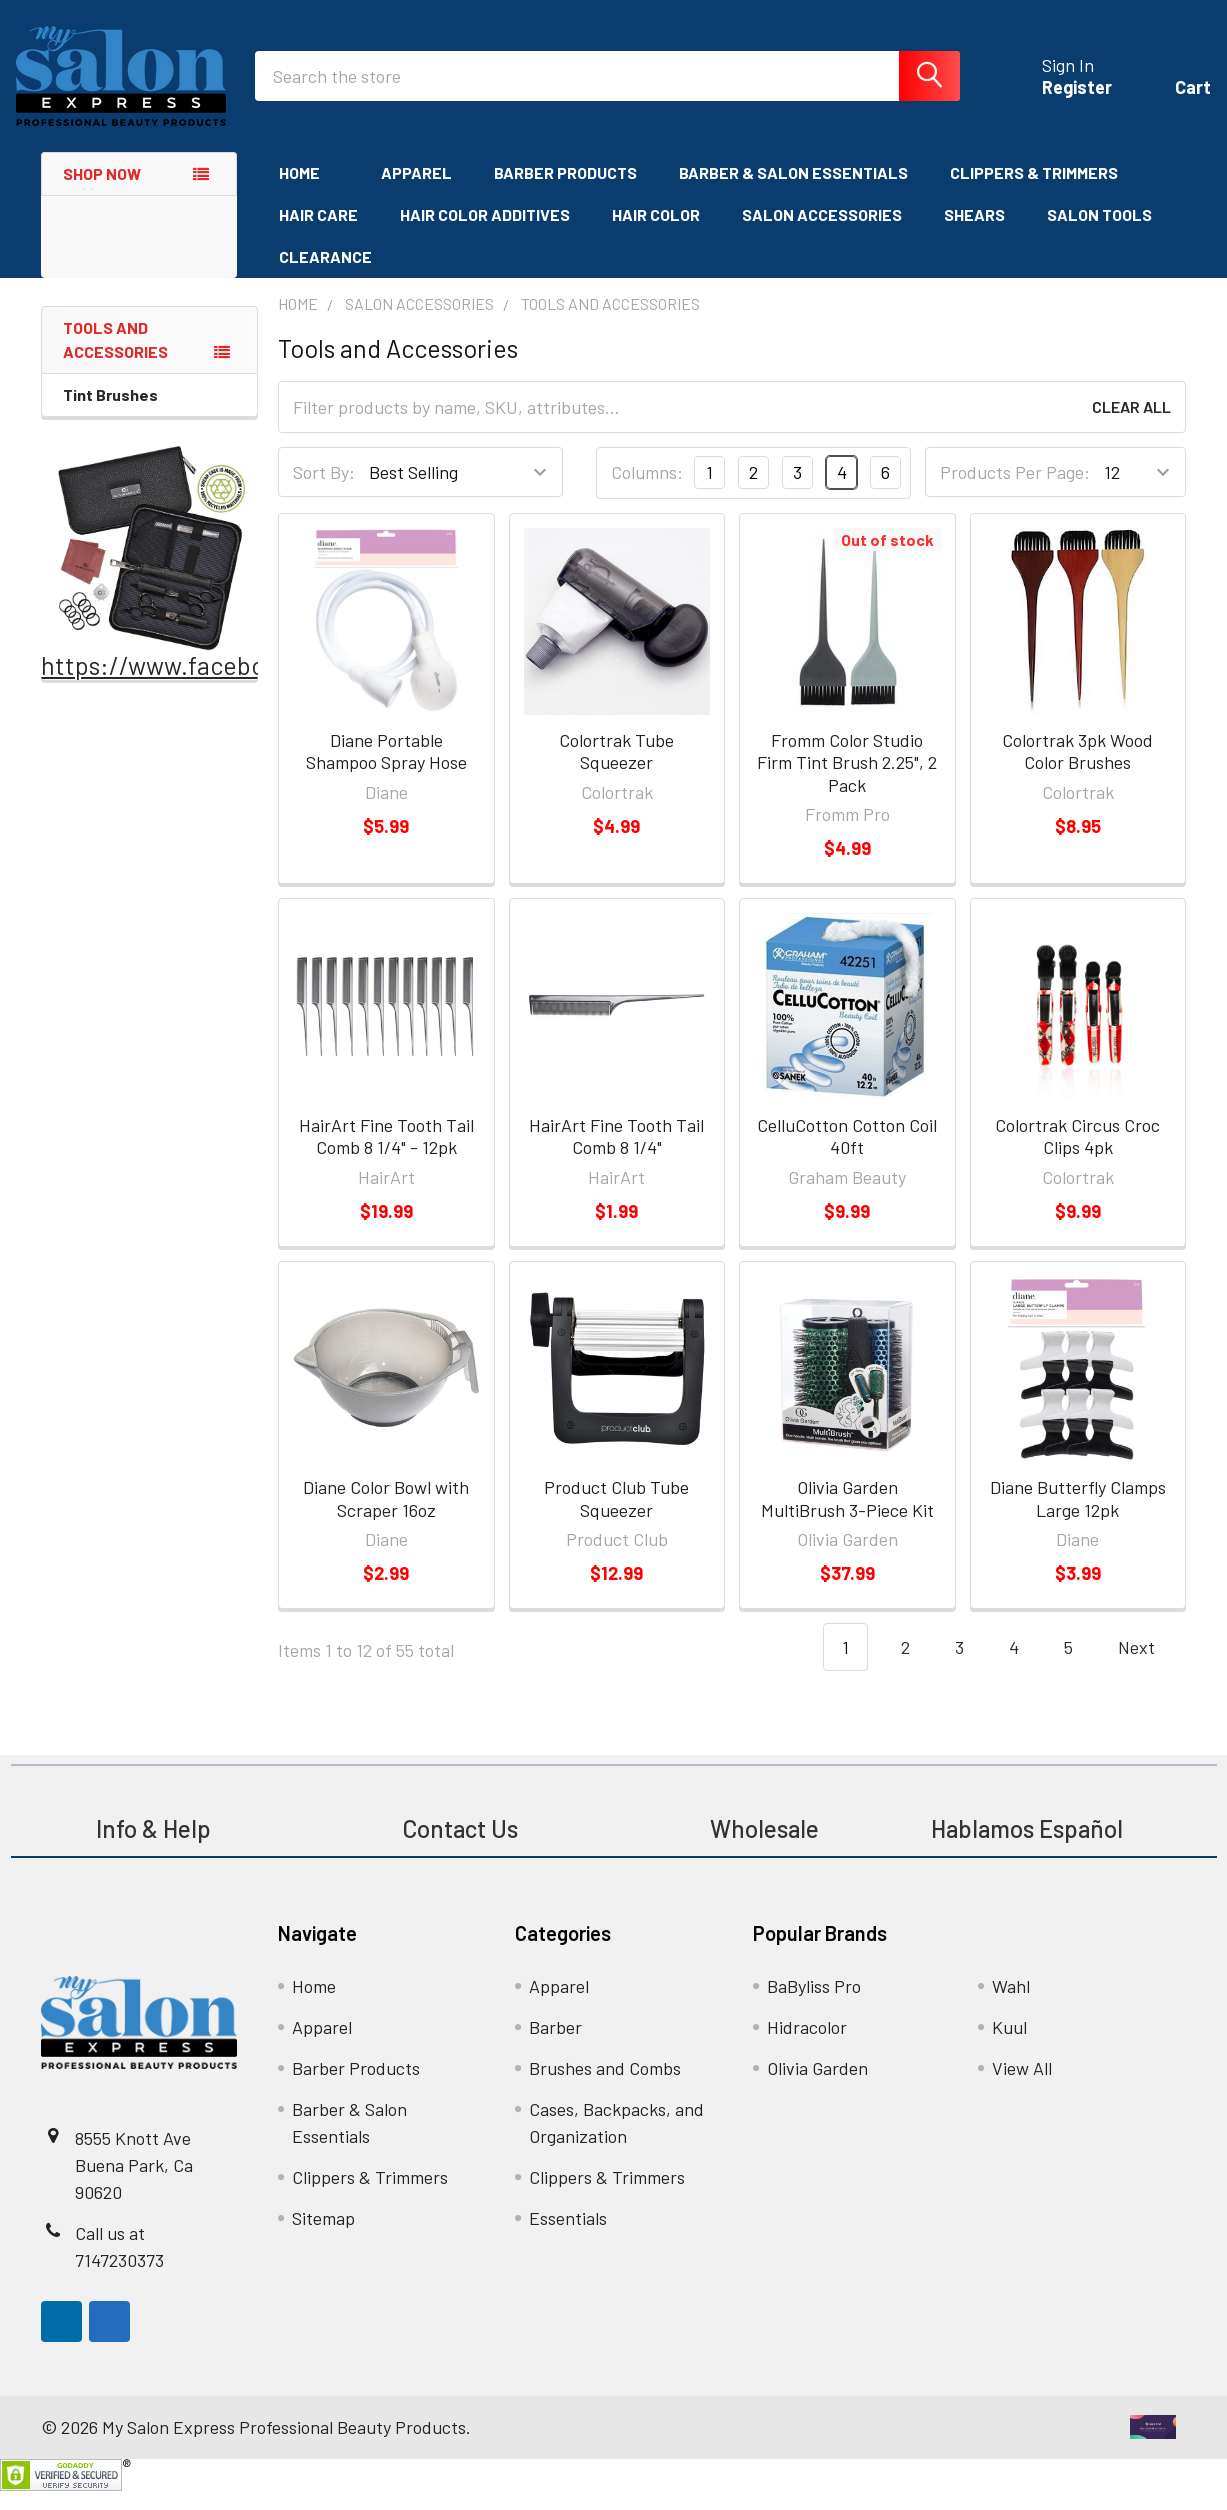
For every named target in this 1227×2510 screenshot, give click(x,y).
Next (1148, 1666)
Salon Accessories (822, 233)
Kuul (1009, 2046)
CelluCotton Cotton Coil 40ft (847, 1155)
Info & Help (153, 1847)
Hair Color (656, 233)
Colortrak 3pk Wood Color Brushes (1077, 770)
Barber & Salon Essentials (793, 191)
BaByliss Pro (814, 2005)
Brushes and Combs (605, 2087)
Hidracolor (807, 2046)
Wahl (1011, 2005)
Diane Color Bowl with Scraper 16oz (386, 1517)
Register (1052, 100)
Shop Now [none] (102, 192)
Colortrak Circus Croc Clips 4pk (1077, 1155)
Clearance (325, 275)
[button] (150, 566)
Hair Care (318, 233)
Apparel (416, 191)
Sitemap (323, 2237)
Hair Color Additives (485, 233)
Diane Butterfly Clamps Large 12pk (1078, 1517)
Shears (974, 233)
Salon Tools (1099, 233)
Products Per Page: (1015, 492)
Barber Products (565, 191)
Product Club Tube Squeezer (616, 1517)
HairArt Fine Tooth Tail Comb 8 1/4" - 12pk (386, 1155)
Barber (555, 2046)
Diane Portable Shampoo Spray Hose (386, 770)
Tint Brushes (110, 413)
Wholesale (767, 1847)
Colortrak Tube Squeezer (616, 770)
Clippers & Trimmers (1034, 191)
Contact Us (460, 1847)
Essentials (568, 2237)
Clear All (1131, 426)
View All (1022, 2087)
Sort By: (324, 492)
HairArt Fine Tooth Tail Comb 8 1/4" (616, 1155)
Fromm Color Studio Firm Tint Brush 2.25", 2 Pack (847, 781)
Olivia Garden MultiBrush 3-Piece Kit (847, 1517)
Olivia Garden (817, 2087)
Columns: (647, 492)
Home (309, 191)
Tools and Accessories (115, 358)
